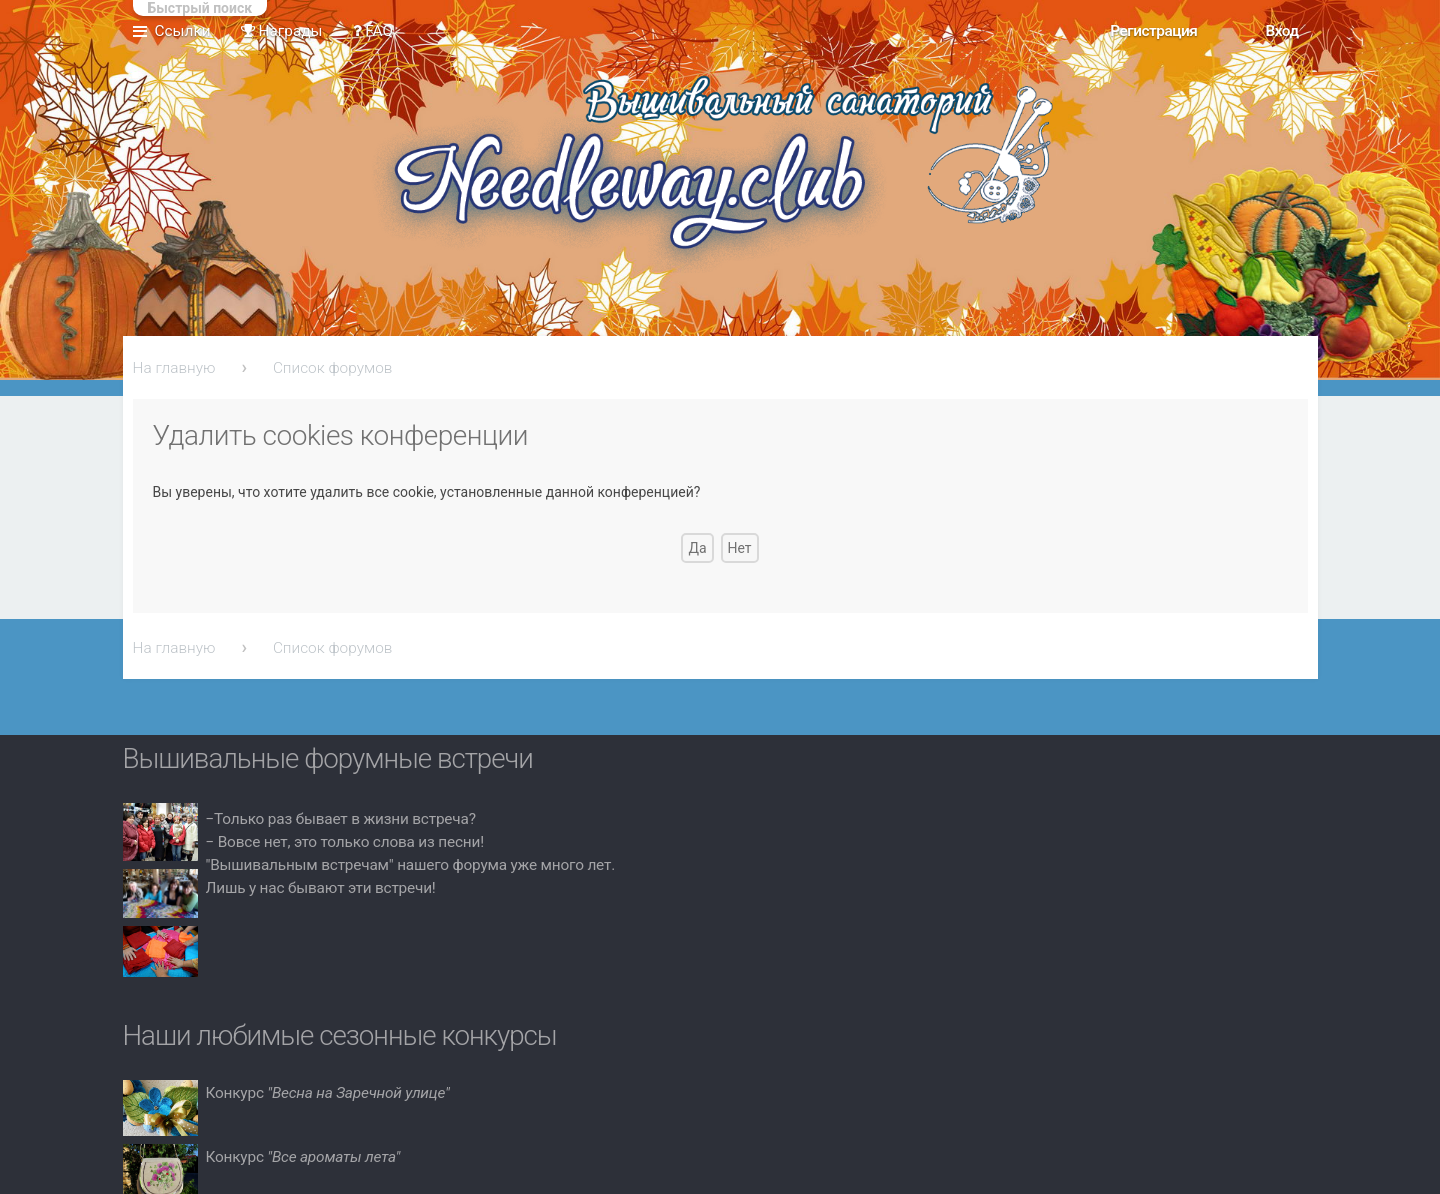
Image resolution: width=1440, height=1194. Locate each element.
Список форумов (333, 368)
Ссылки (183, 31)
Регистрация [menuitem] (1153, 31)
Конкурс (328, 1093)
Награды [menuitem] (282, 31)
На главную (174, 368)
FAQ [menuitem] (373, 31)
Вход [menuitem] (1281, 31)
